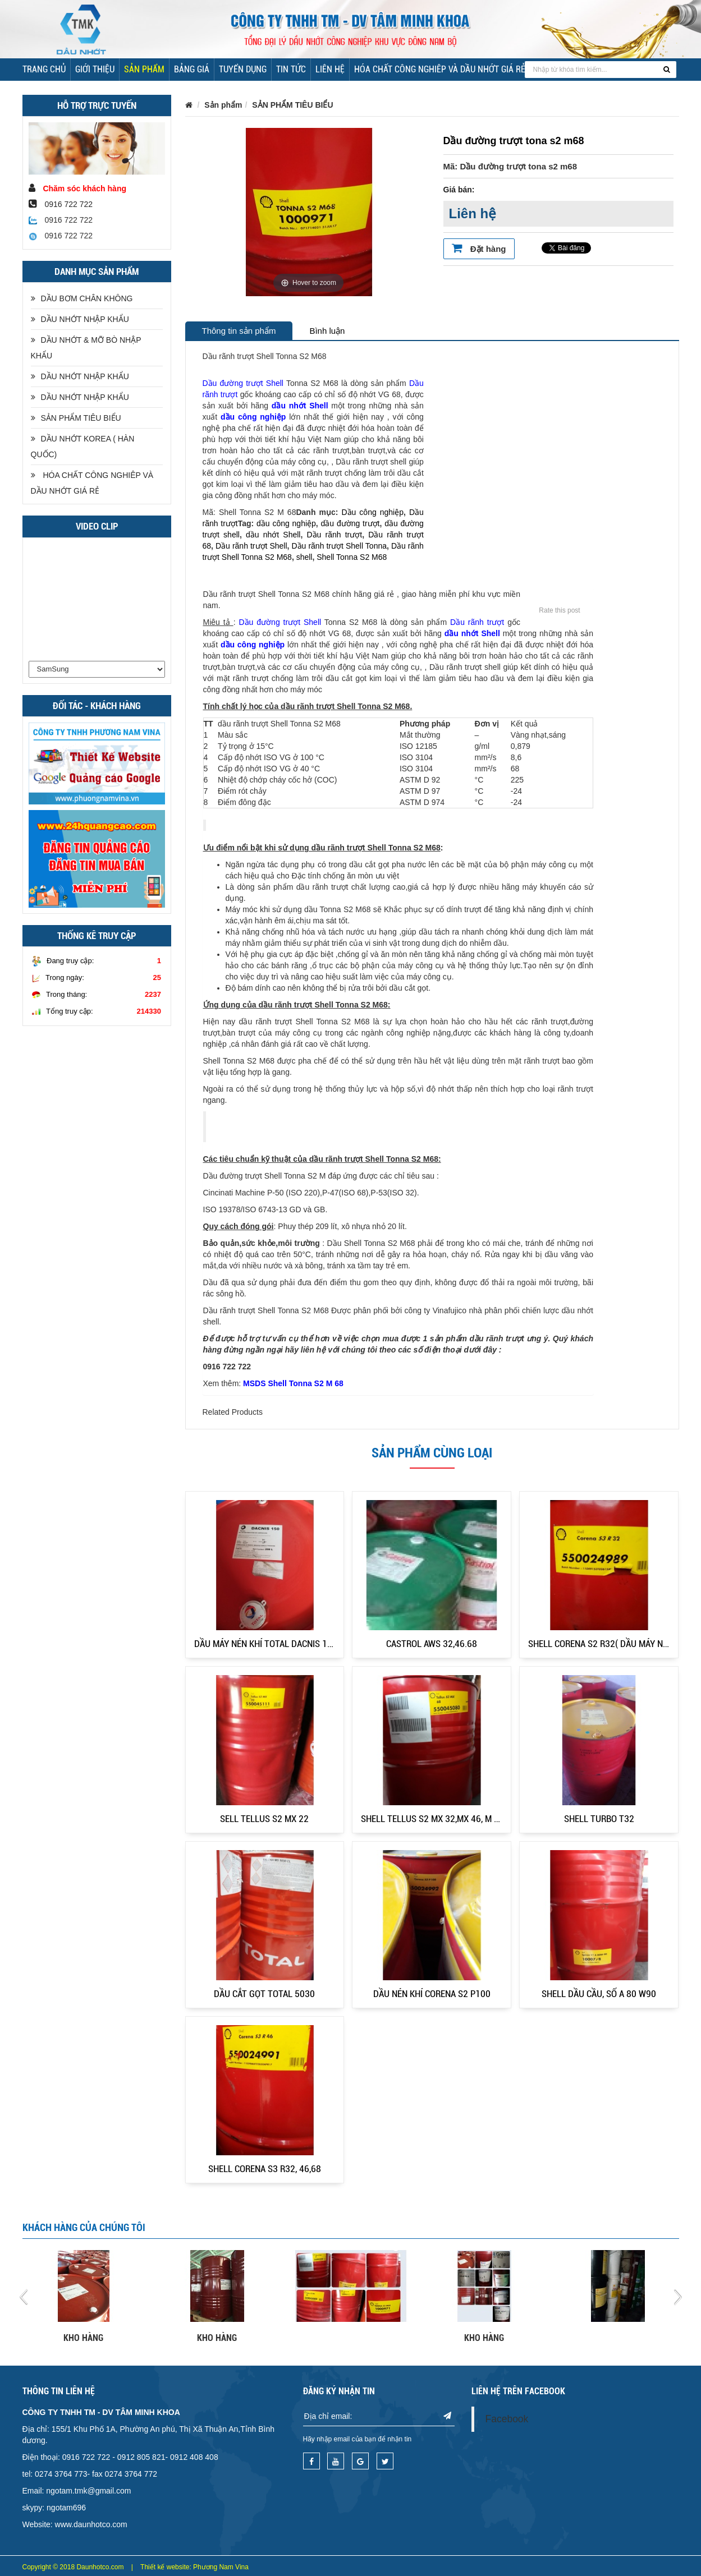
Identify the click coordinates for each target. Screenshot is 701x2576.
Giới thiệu (94, 69)
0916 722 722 (61, 219)
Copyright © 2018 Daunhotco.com (73, 2567)
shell (304, 557)
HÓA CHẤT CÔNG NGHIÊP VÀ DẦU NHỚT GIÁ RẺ (439, 69)
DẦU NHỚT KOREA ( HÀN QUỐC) (83, 446)
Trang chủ (44, 69)
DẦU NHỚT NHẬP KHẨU (80, 319)
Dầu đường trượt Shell (243, 383)
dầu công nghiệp (253, 416)
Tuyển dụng (243, 69)
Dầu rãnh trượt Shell (251, 545)
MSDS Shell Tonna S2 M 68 (293, 1383)
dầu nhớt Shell (300, 405)
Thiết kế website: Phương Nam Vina (194, 2567)
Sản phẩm (144, 69)
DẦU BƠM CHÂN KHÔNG (82, 298)
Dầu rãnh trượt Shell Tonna (339, 545)
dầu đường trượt (350, 523)
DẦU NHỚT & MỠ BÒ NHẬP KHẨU (86, 347)
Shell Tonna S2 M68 (352, 557)
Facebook (507, 2419)
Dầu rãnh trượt (334, 534)
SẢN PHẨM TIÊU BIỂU (76, 417)
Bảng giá (191, 69)
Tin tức (291, 69)
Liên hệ (330, 69)
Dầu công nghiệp (372, 512)
